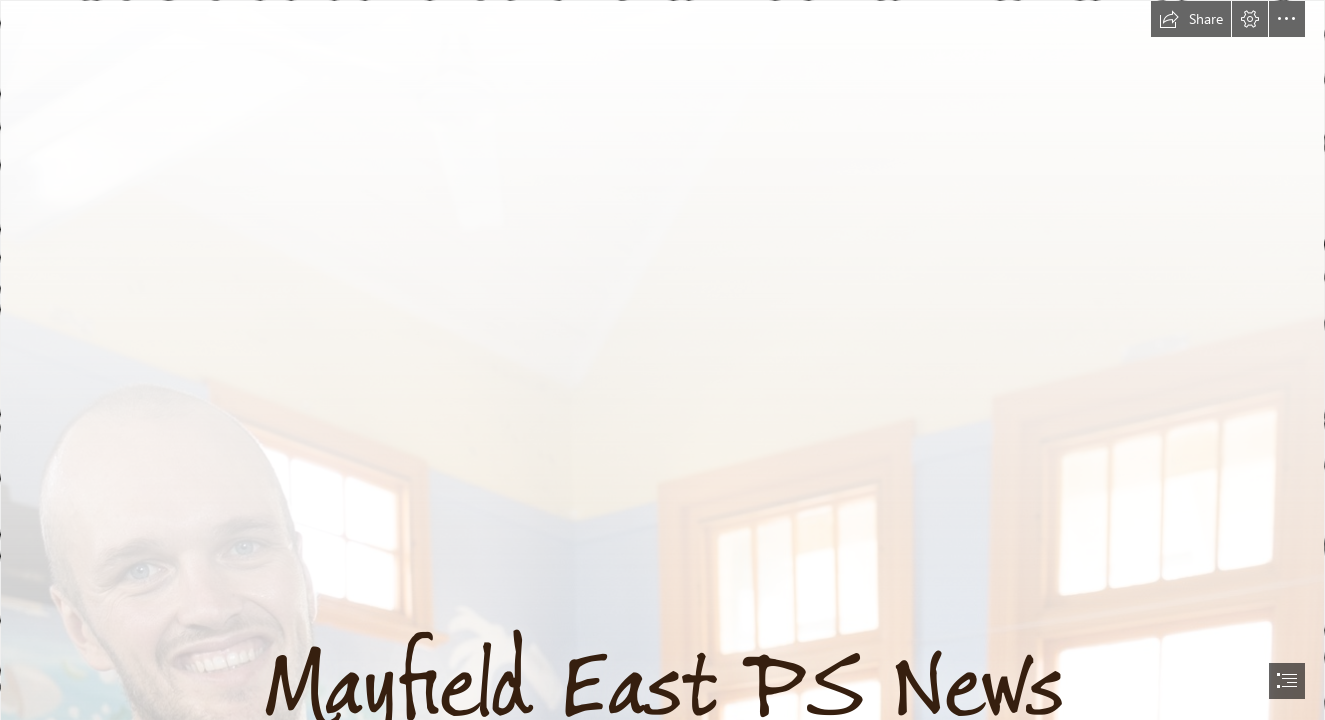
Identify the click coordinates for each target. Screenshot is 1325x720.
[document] (662, 360)
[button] (1191, 19)
